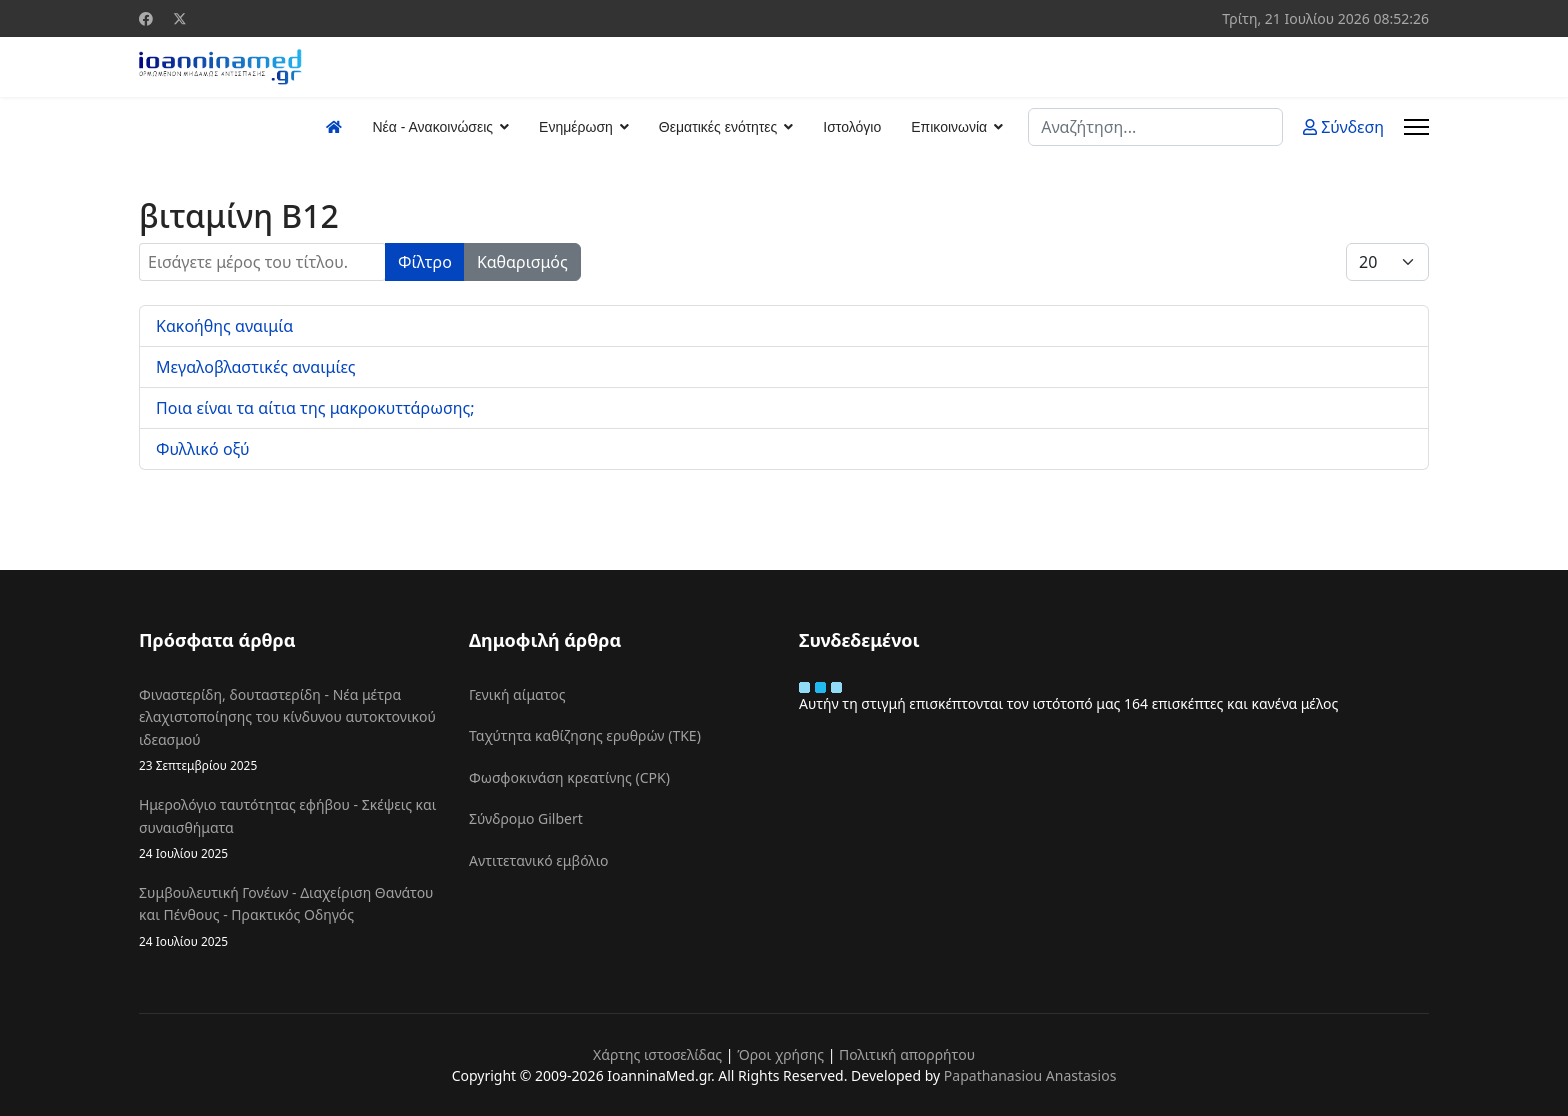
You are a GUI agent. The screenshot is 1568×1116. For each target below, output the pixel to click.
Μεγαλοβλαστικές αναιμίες (256, 367)
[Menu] (1416, 127)
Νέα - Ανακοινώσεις (432, 127)
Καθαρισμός (522, 262)
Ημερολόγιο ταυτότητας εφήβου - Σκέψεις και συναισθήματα (289, 829)
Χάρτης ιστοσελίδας (657, 1054)
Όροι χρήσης (780, 1054)
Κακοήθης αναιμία (224, 326)
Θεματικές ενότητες (718, 127)
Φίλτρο (425, 262)
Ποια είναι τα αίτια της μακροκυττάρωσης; (315, 408)
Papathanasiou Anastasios (1030, 1075)
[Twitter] (180, 18)
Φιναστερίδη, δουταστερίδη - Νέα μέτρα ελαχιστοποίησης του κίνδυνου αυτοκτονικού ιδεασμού (289, 730)
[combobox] (1155, 127)
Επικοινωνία (949, 127)
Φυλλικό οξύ (203, 449)
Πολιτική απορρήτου (907, 1054)
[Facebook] (146, 18)
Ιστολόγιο (852, 127)
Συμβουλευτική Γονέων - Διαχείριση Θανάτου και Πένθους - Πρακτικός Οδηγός (289, 917)
